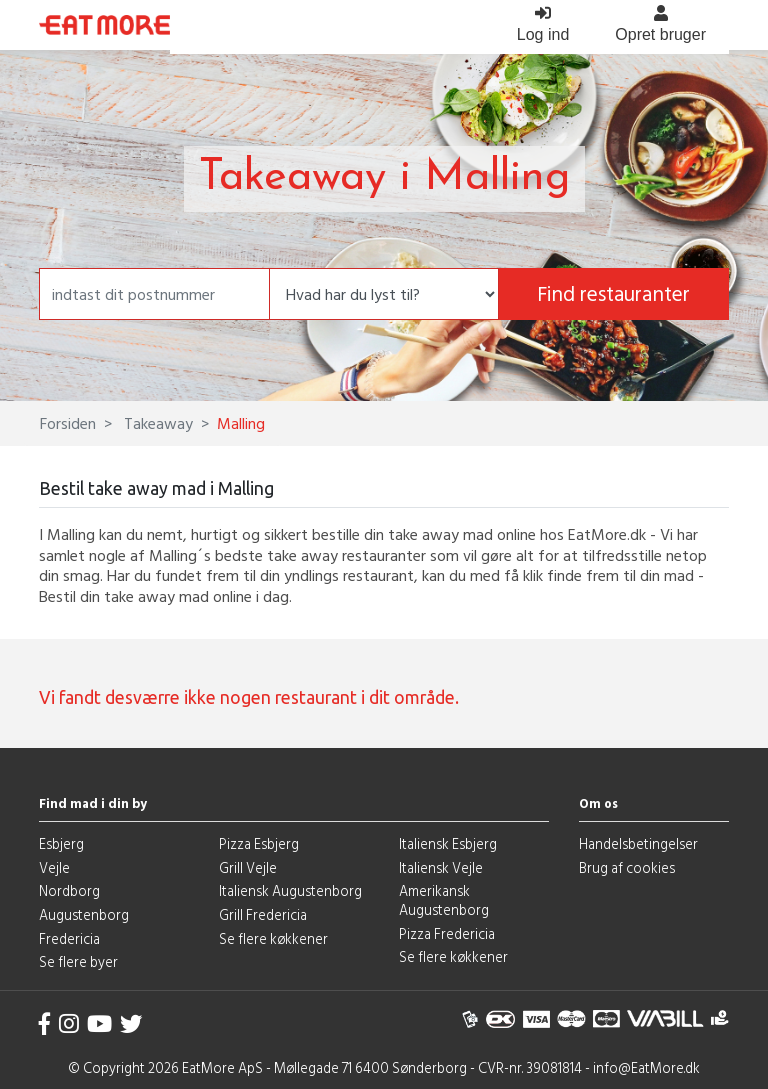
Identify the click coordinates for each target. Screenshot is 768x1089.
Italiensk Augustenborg (290, 890)
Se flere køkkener (273, 938)
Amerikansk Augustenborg (444, 900)
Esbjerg (61, 843)
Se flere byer (78, 961)
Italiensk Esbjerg (448, 843)
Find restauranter (613, 293)
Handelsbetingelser (638, 843)
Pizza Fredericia (447, 933)
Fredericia (69, 938)
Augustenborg (84, 914)
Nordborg (69, 890)
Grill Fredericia (263, 914)
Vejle (54, 867)
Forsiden (68, 423)
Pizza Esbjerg (259, 843)
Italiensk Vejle (441, 867)
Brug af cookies (627, 867)
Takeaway (156, 423)
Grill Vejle (248, 867)
